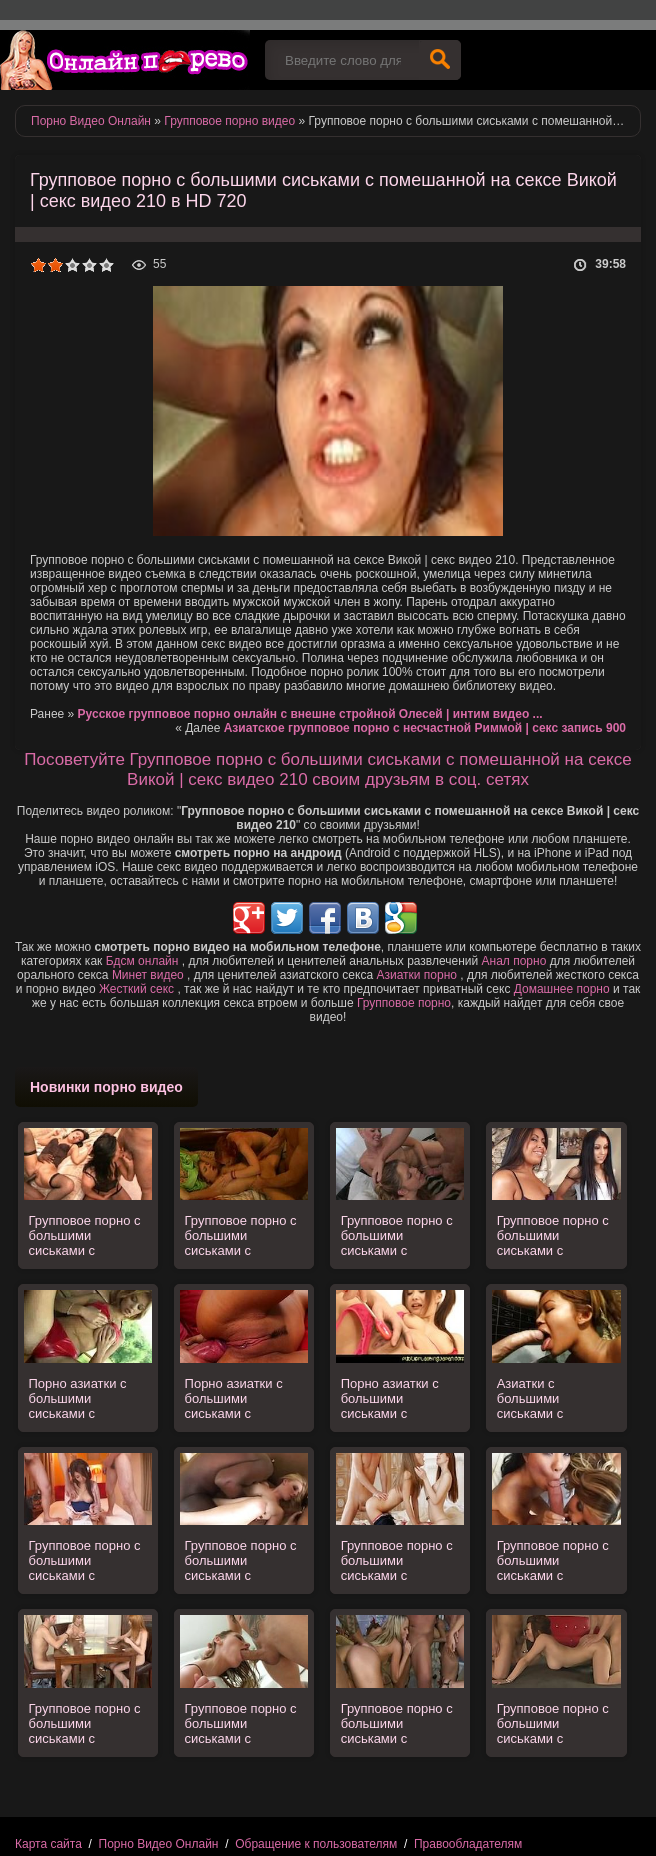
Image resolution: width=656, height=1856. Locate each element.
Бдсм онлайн (142, 961)
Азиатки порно (416, 975)
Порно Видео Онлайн (159, 1844)
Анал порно (514, 961)
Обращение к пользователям (316, 1844)
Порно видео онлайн (125, 60)
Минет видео (148, 975)
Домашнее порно (562, 989)
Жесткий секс (136, 989)
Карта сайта (48, 1844)
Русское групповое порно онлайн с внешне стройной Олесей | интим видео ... (310, 714)
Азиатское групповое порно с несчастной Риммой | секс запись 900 (425, 728)
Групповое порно (404, 1003)
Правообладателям (468, 1844)
